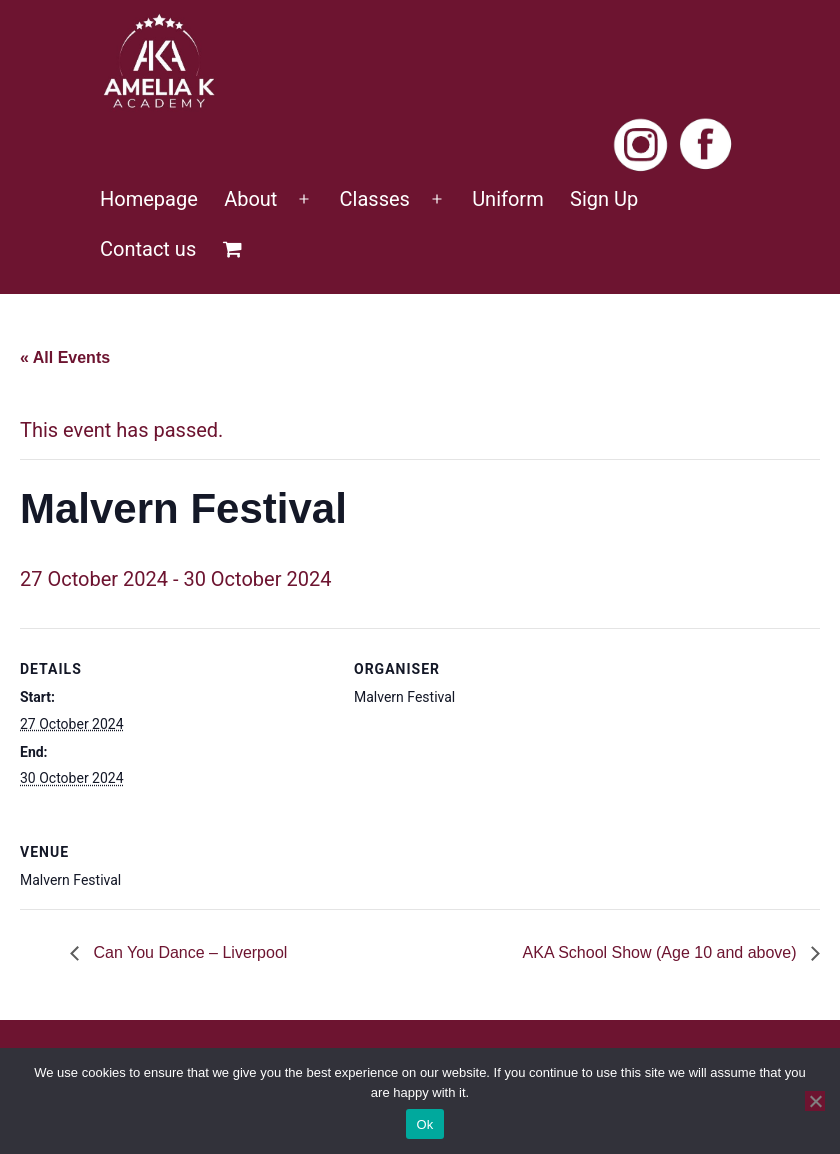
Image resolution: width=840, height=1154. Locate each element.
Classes (375, 199)
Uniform (508, 199)
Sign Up (604, 199)
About (250, 199)
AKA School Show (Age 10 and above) (662, 952)
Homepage (149, 199)
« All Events (65, 357)
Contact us (148, 249)
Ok (424, 1124)
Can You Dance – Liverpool (188, 952)
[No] (815, 1101)
